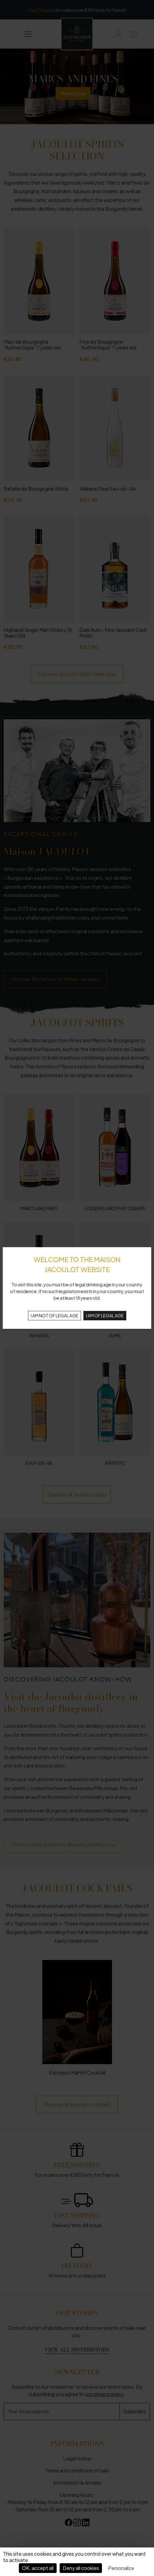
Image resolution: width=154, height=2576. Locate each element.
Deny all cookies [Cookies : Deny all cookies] (81, 2568)
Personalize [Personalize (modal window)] (121, 2568)
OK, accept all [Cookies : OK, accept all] (38, 2568)
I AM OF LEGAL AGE (105, 1315)
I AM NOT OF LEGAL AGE (54, 1315)
